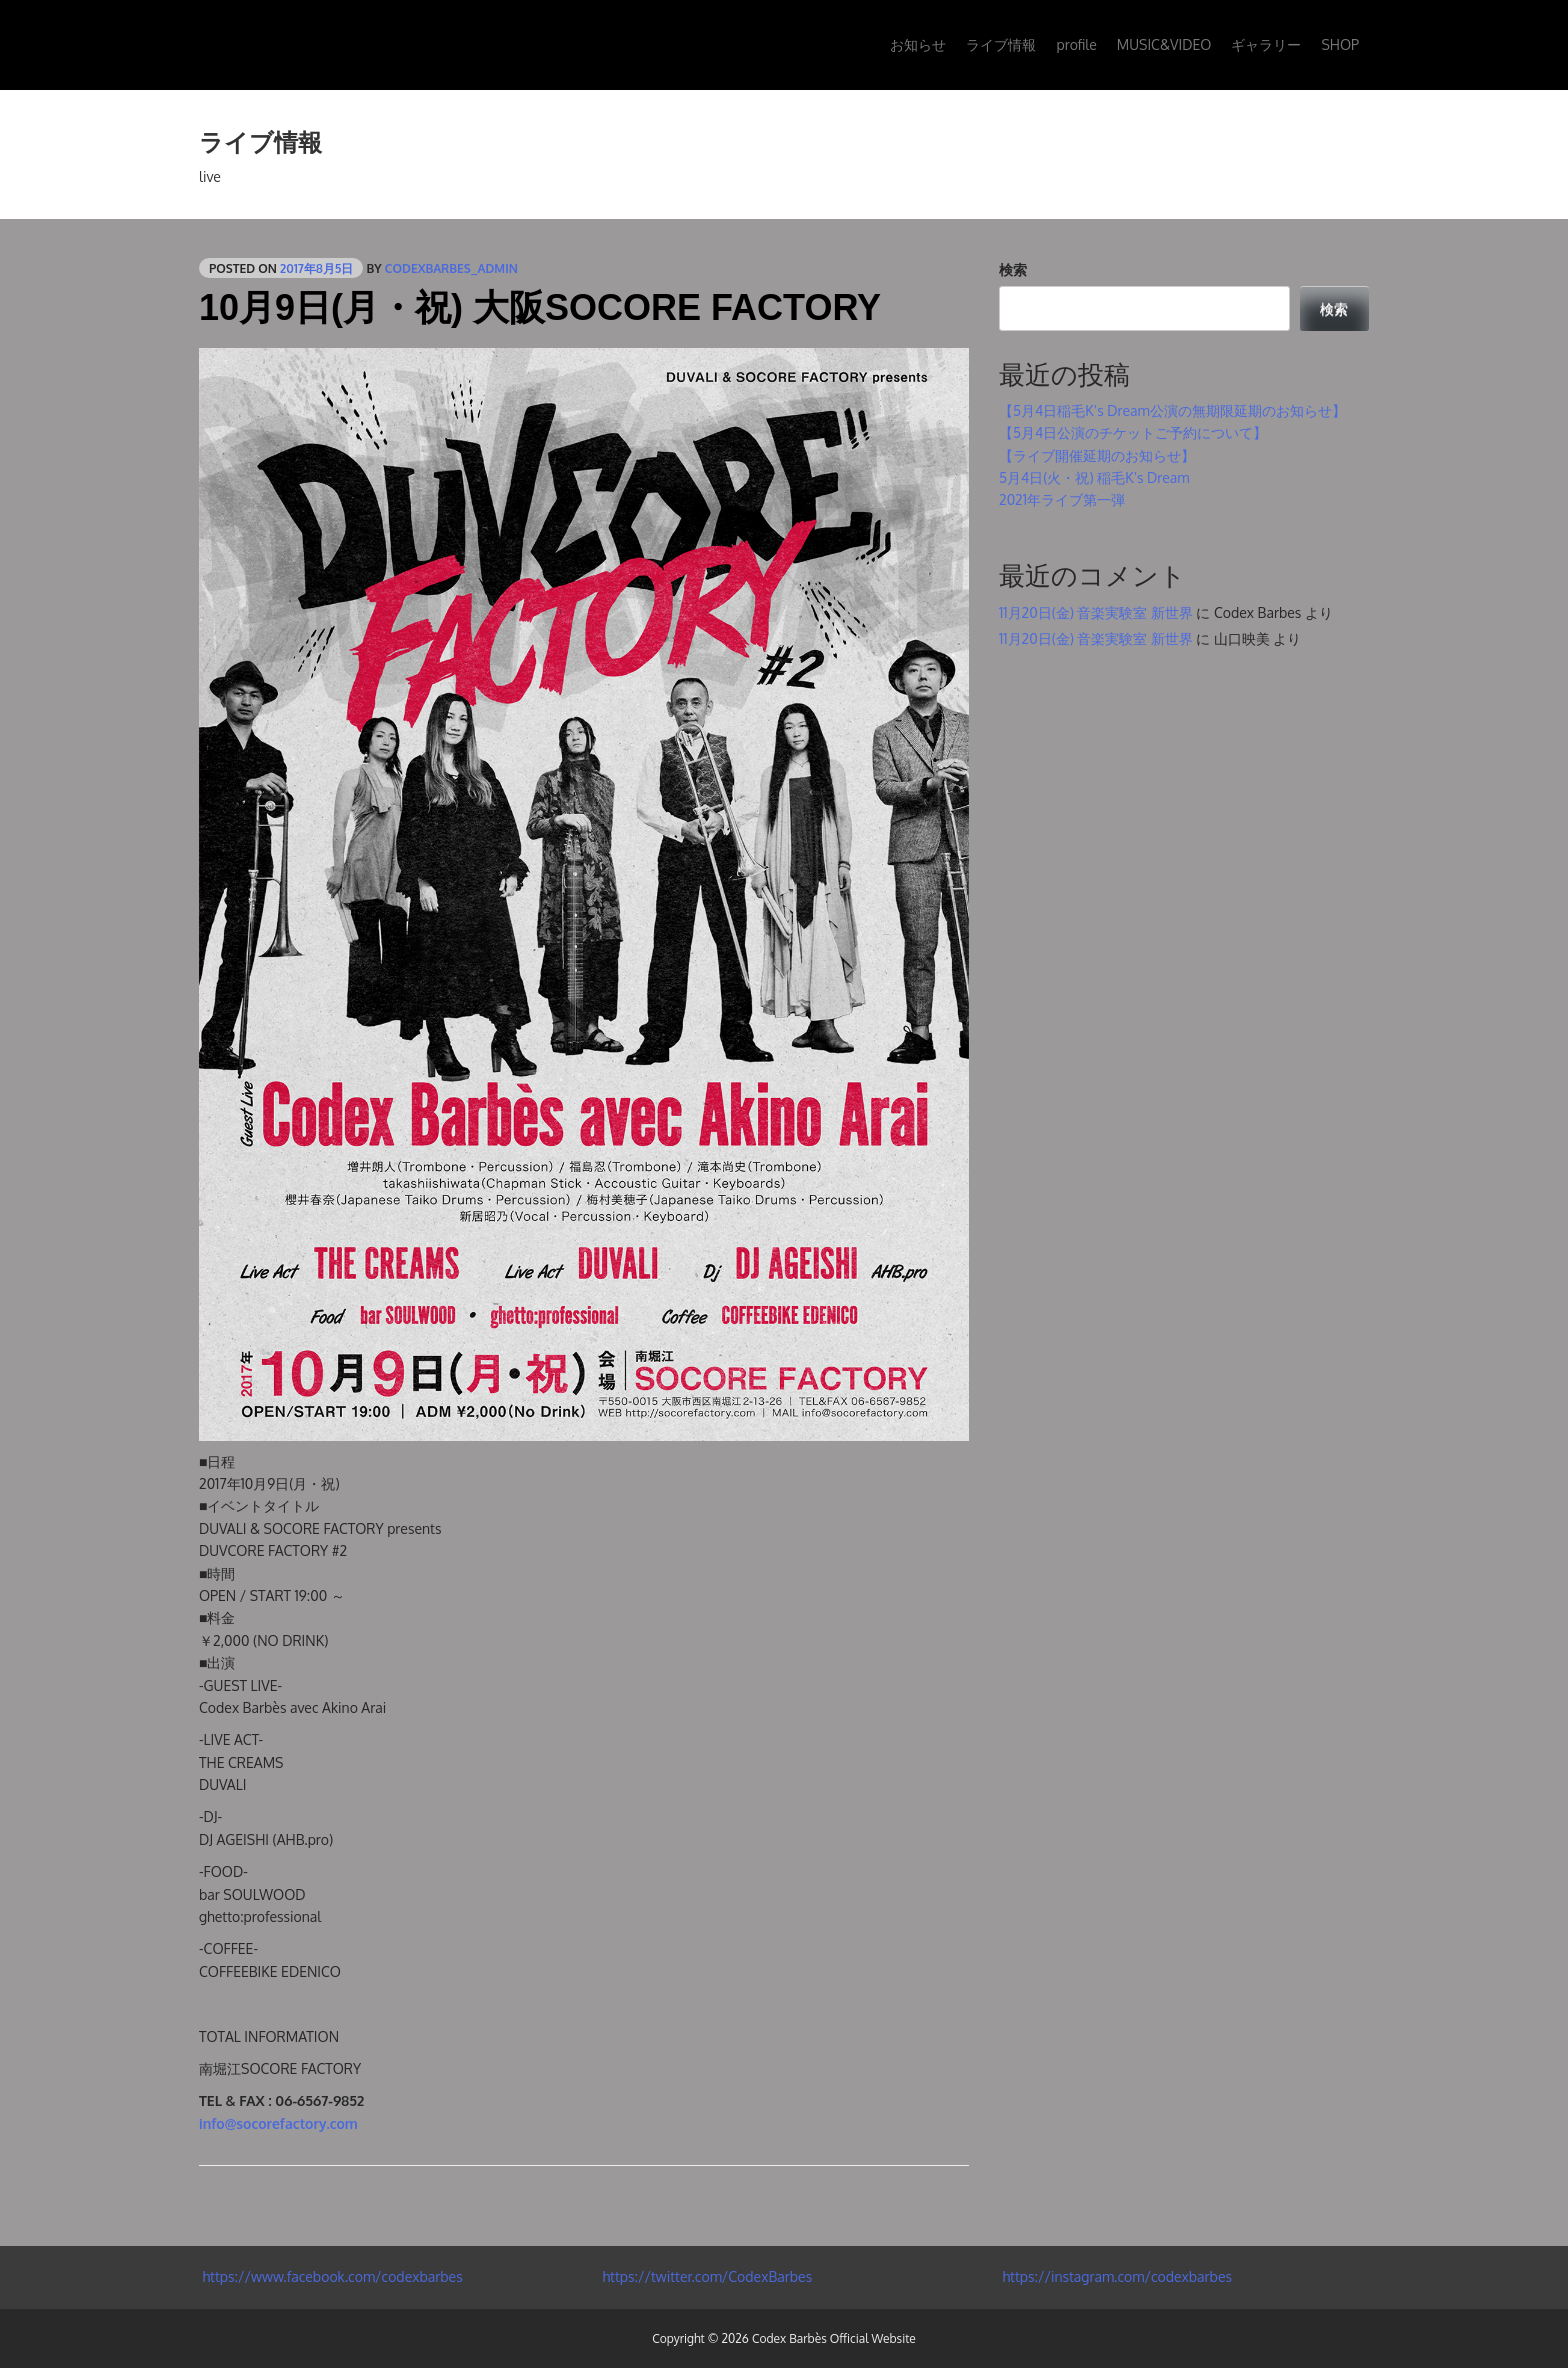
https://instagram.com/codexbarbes (1115, 2276)
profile (1076, 44)
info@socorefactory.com (278, 2123)
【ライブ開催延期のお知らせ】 (1097, 455)
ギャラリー (1266, 44)
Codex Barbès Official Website (834, 2338)
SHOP (1340, 44)
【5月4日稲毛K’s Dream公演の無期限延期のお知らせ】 (1172, 410)
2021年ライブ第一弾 (1062, 499)
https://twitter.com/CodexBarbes (705, 2276)
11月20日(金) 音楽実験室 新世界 (1096, 612)
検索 (1013, 269)
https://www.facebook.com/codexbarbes (331, 2276)
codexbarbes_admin (451, 268)
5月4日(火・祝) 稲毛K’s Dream (1094, 477)
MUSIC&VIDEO (1164, 44)
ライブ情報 (1001, 44)
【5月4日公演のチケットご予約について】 (1133, 432)
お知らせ (918, 44)
